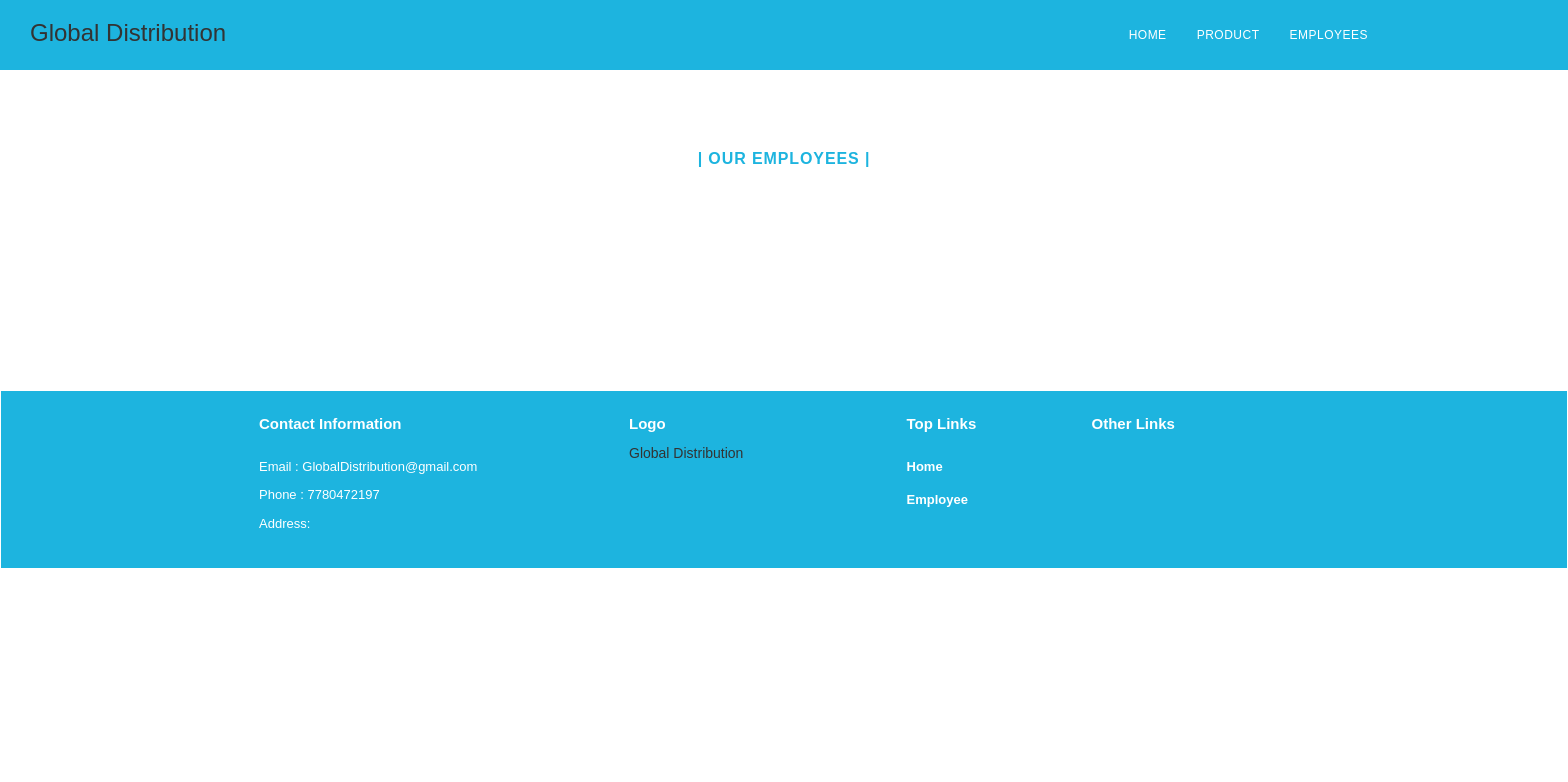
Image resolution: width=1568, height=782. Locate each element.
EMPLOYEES (1328, 35)
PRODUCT (1228, 35)
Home (925, 466)
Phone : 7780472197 (319, 494)
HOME (1148, 35)
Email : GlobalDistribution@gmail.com (368, 466)
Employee (937, 499)
